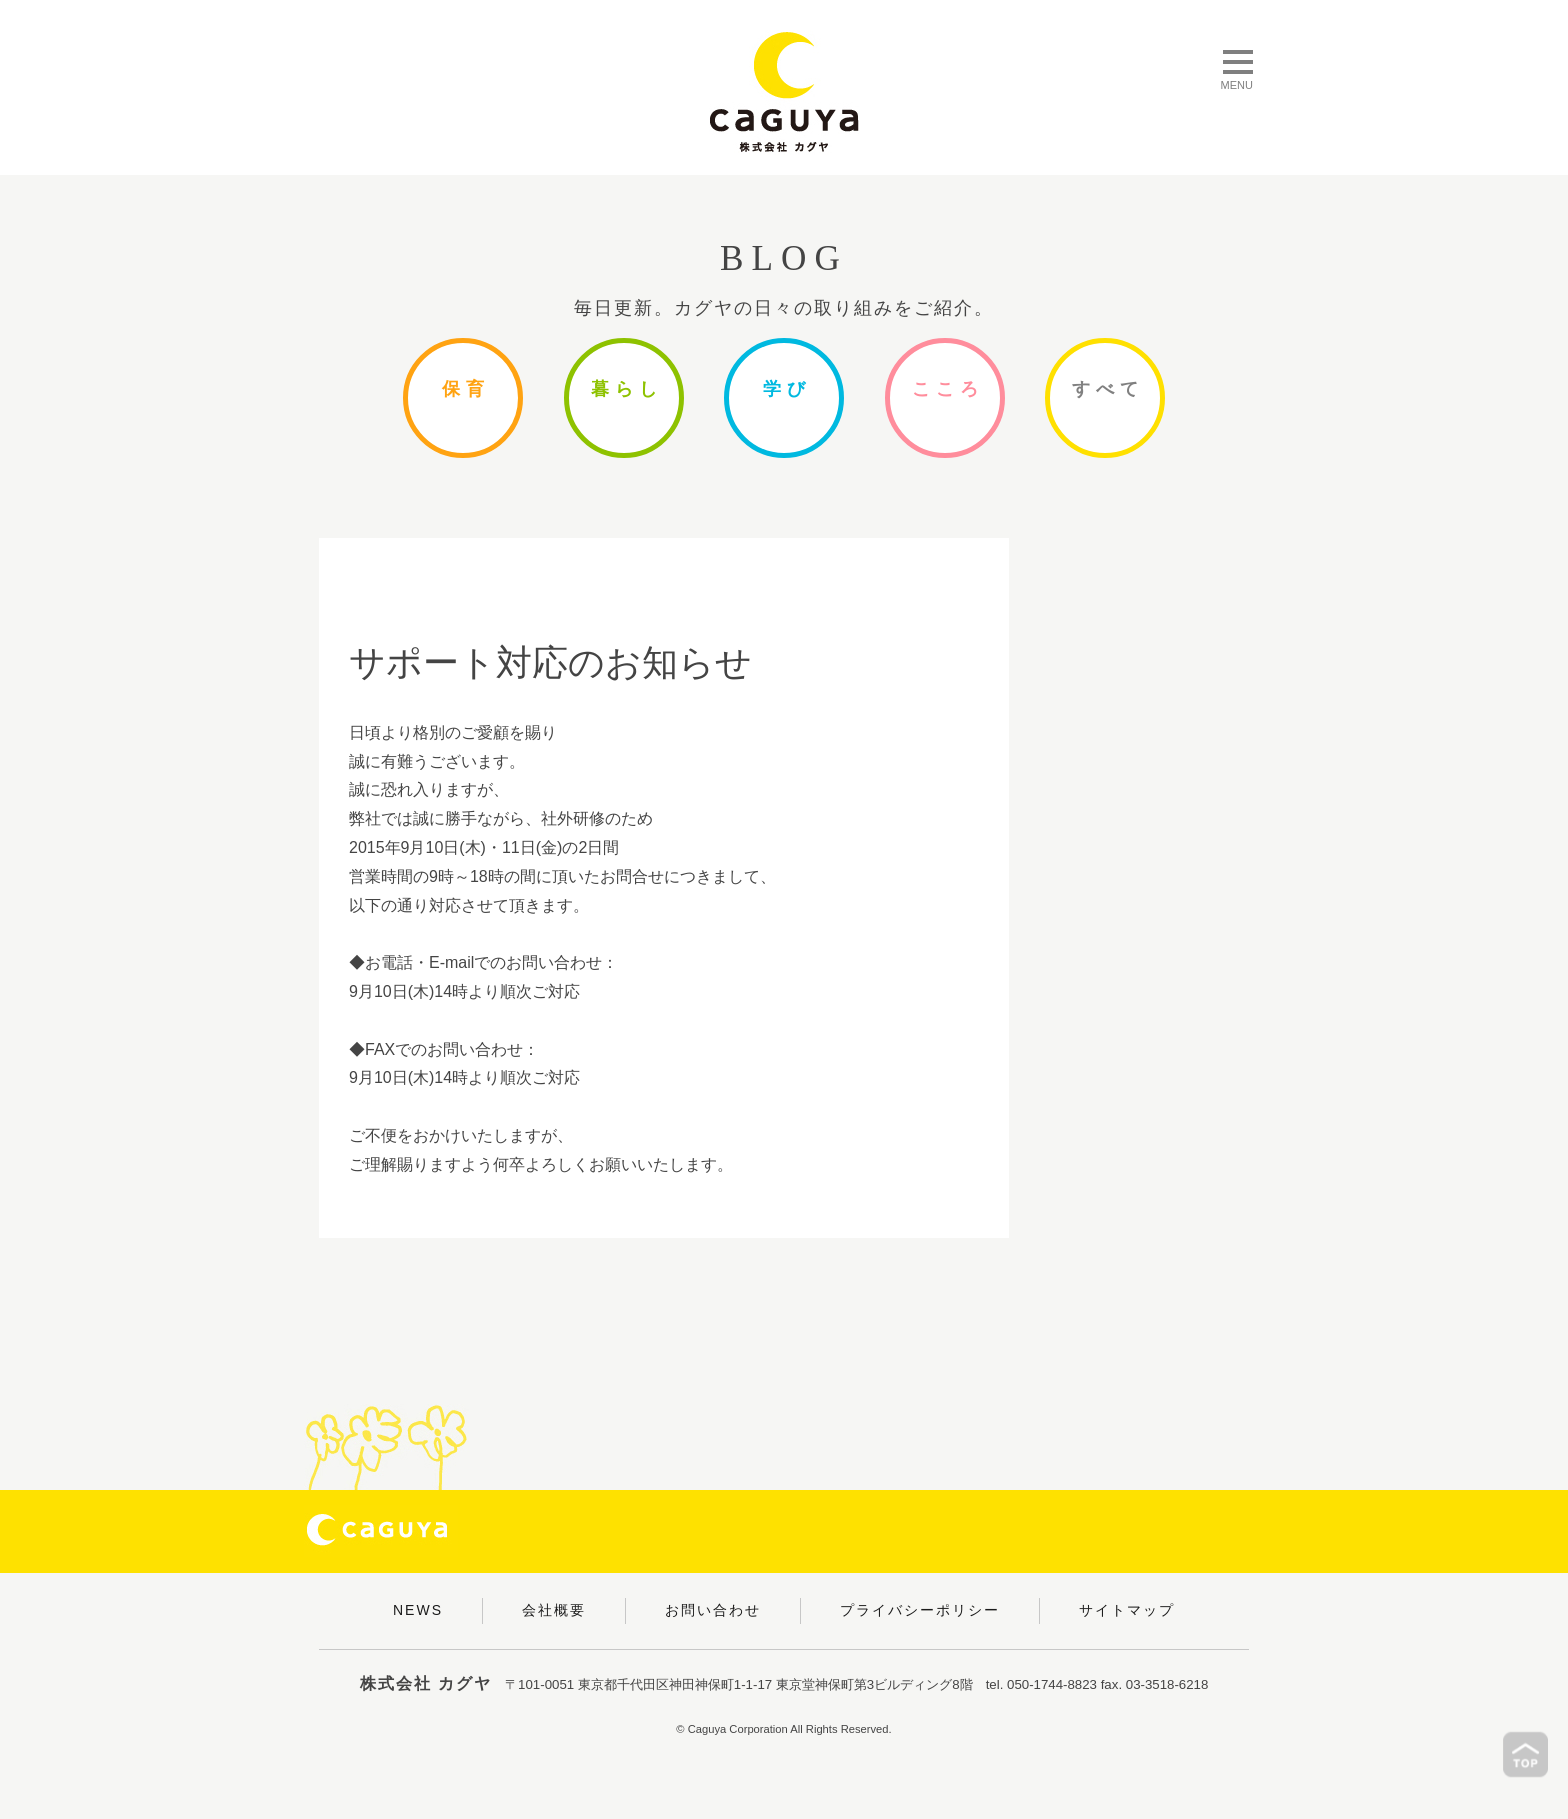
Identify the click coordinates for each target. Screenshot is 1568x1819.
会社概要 (554, 1610)
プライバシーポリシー (920, 1610)
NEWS (418, 1610)
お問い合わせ (713, 1610)
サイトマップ (1127, 1610)
